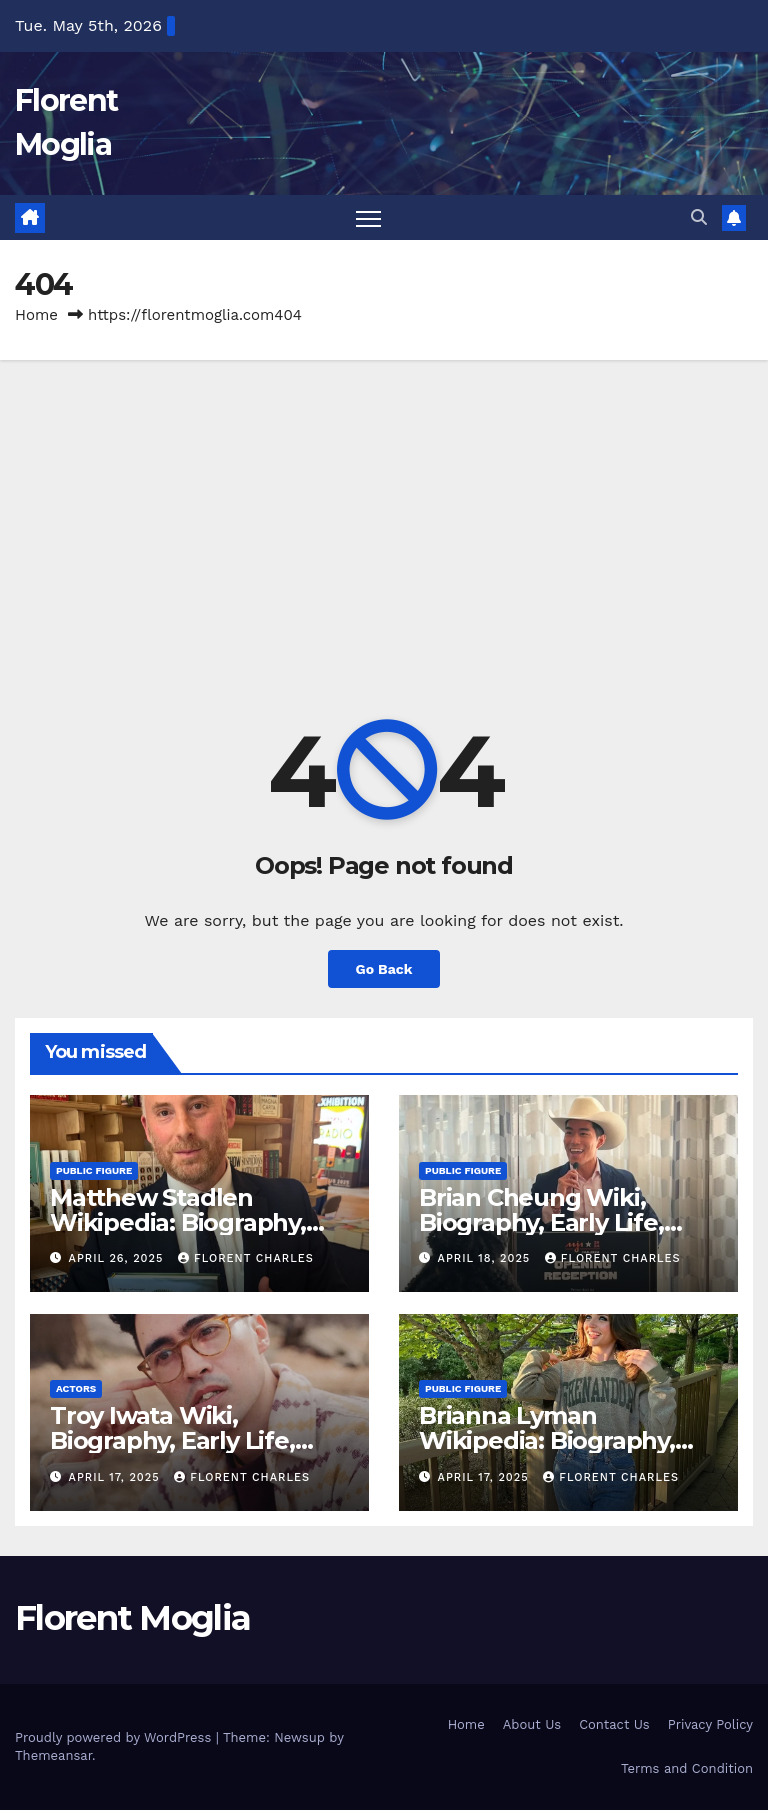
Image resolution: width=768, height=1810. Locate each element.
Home (36, 316)
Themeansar (53, 1755)
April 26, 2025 (118, 1258)
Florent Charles (246, 1258)
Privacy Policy (710, 1725)
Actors (76, 1389)
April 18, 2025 (486, 1258)
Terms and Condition (687, 1768)
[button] (699, 217)
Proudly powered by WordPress (115, 1737)
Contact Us (614, 1725)
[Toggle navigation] (368, 218)
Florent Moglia (132, 1618)
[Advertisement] (384, 511)
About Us (532, 1725)
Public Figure (94, 1170)
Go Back (384, 969)
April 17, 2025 (117, 1477)
